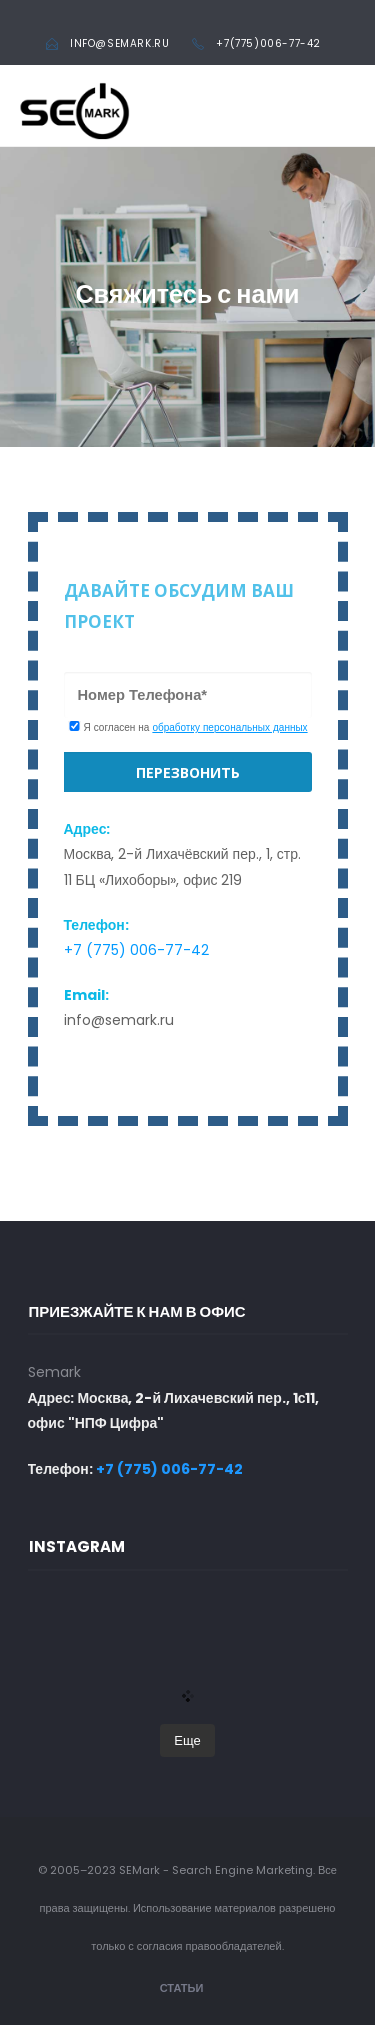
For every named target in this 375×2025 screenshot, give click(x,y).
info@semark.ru (119, 43)
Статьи (182, 1988)
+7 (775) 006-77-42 (136, 950)
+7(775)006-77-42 (268, 43)
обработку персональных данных (229, 727)
